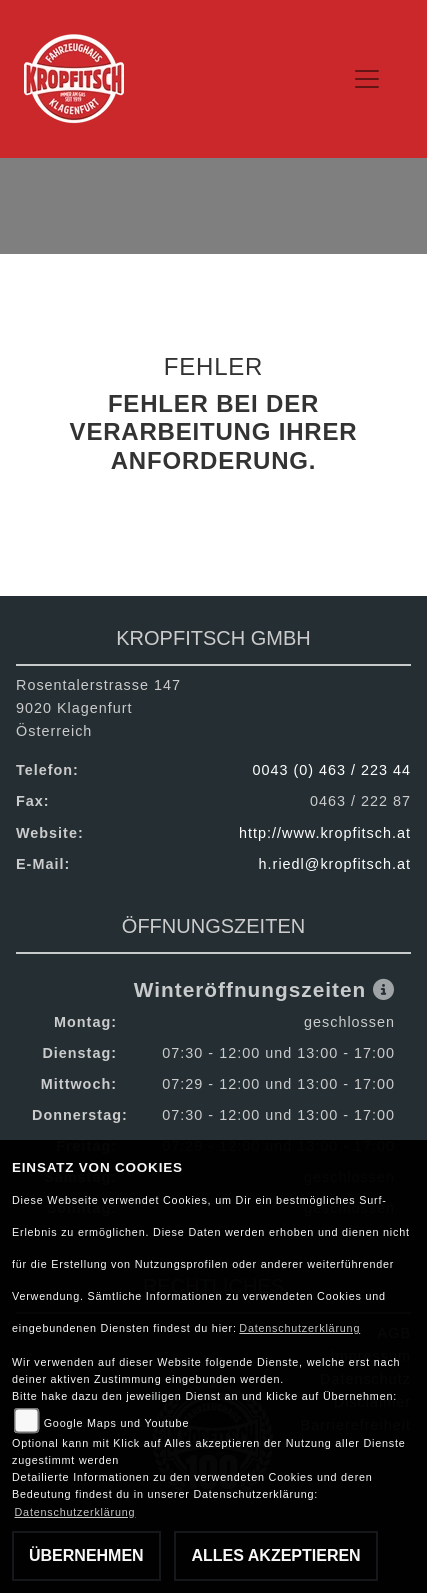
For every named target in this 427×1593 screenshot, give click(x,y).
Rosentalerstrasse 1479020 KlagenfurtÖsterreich (98, 708)
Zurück (201, 522)
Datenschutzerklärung (299, 1328)
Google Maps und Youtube (116, 1423)
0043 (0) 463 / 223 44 (331, 770)
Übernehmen (86, 1555)
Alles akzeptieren (275, 1555)
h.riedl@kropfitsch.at (335, 864)
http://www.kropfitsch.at (325, 833)
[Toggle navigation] (368, 79)
